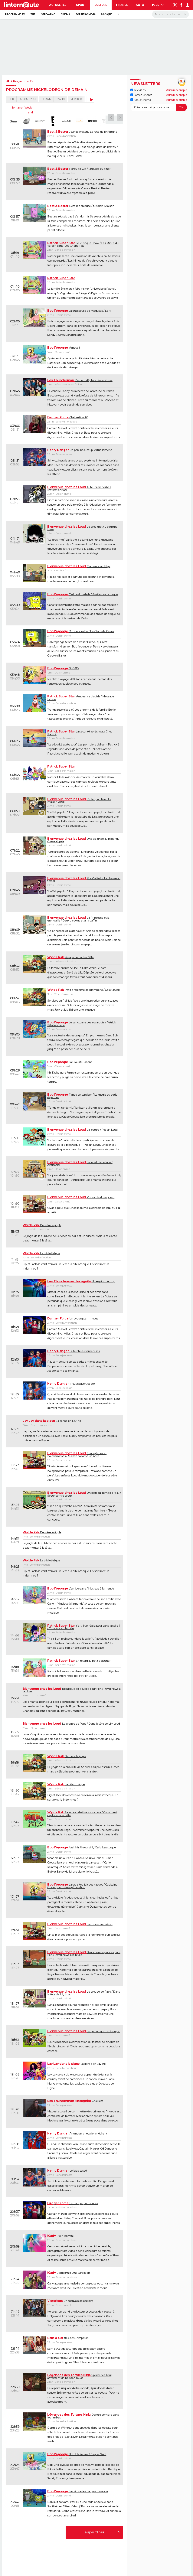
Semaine (16, 107)
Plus (158, 5)
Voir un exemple (176, 90)
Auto (140, 5)
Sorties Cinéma (141, 95)
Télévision (138, 90)
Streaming (48, 14)
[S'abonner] (158, 107)
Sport (81, 5)
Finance (122, 5)
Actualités (57, 5)
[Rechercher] (170, 14)
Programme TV (15, 14)
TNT (32, 14)
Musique (106, 14)
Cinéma (65, 14)
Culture (100, 5)
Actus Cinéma (140, 100)
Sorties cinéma (85, 14)
